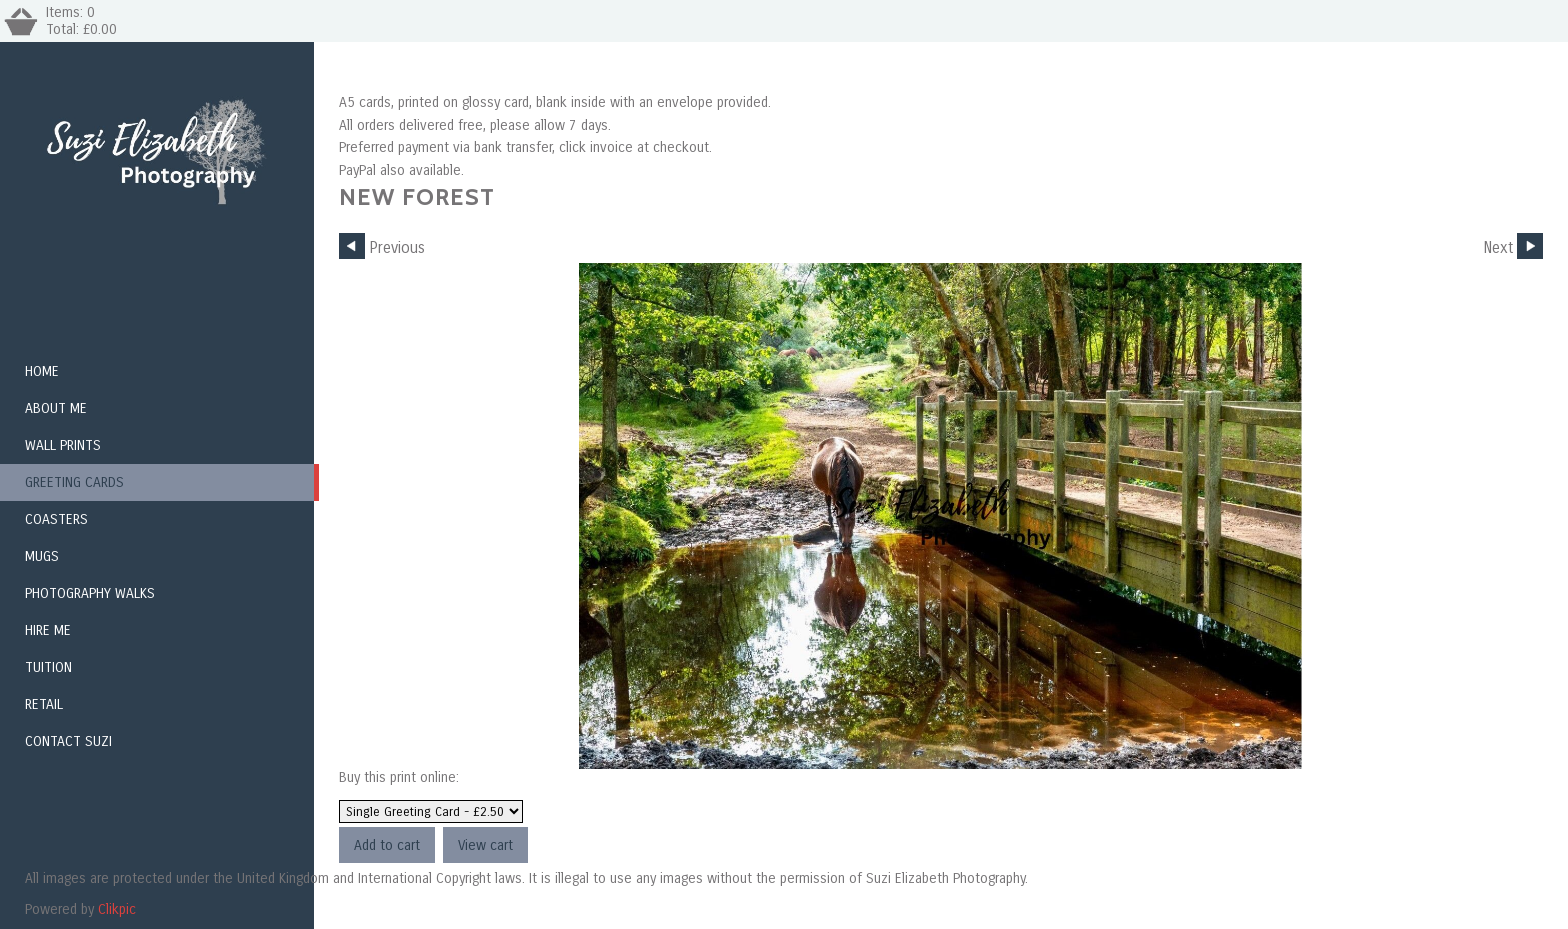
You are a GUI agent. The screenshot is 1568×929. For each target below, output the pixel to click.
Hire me (48, 630)
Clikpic (117, 909)
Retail (44, 704)
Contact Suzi (68, 741)
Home (42, 371)
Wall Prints (63, 445)
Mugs (42, 556)
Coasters (56, 519)
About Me (56, 408)
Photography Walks (90, 593)
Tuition (48, 667)
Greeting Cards (74, 482)
